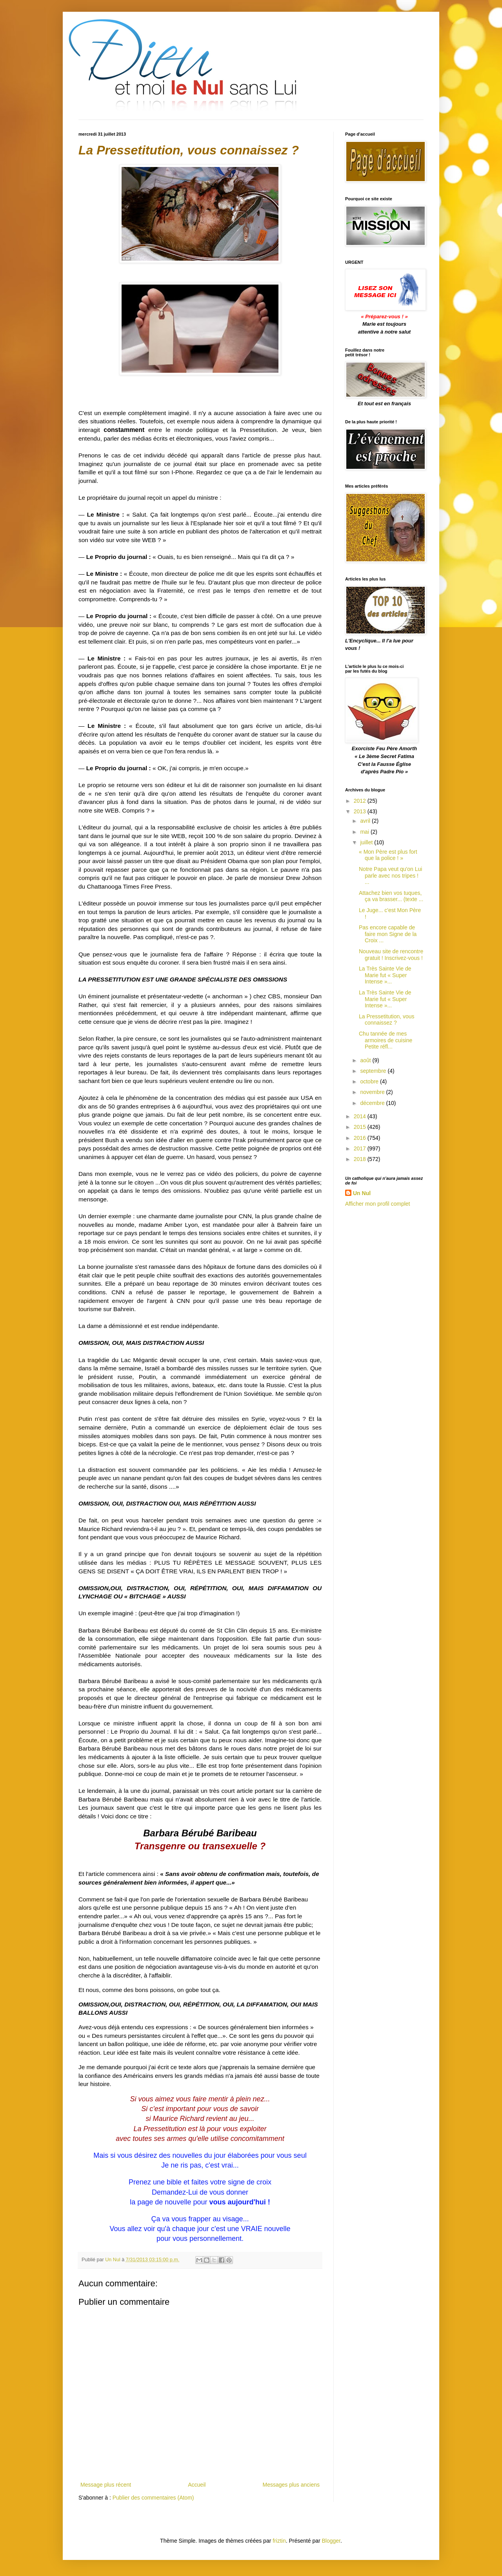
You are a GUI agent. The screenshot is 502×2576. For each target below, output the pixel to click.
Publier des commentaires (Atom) (153, 2497)
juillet (367, 842)
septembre (373, 1071)
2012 (360, 801)
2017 (360, 1148)
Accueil (197, 2485)
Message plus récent (105, 2485)
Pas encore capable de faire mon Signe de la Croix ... (388, 934)
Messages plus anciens (291, 2485)
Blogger (331, 2541)
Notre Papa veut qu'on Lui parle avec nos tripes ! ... (390, 875)
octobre (370, 1081)
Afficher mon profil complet (377, 1204)
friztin (279, 2541)
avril (366, 821)
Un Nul (362, 1193)
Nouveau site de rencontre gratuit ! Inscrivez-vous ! (391, 954)
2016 (360, 1138)
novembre (373, 1092)
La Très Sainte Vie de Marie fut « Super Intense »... (385, 975)
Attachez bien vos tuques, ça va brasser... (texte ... (391, 896)
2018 (360, 1159)
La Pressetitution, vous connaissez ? (387, 1019)
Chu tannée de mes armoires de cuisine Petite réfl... (385, 1040)
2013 (360, 811)
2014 (360, 1116)
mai (365, 832)
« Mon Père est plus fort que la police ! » (388, 855)
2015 (360, 1127)
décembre (373, 1103)
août (366, 1060)
